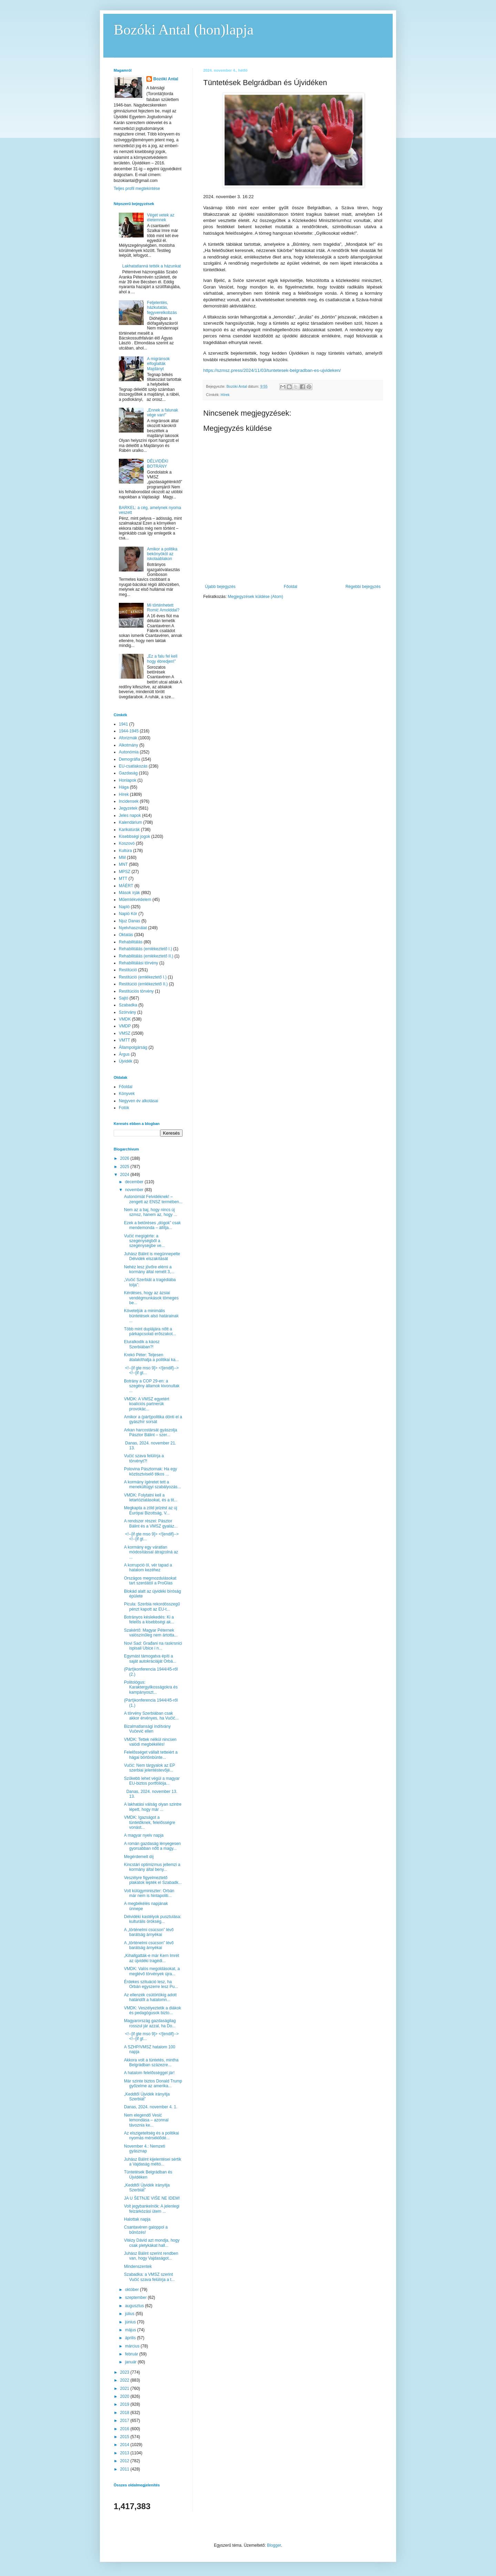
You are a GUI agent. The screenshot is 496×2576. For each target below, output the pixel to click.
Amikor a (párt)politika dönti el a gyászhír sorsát (153, 1419)
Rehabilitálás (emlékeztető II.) (146, 956)
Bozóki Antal (165, 79)
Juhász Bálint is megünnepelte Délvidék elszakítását (152, 1256)
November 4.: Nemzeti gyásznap (144, 2148)
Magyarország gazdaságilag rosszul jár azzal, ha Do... (150, 2023)
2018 (125, 2412)
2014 (125, 2444)
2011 (125, 2469)
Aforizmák (128, 738)
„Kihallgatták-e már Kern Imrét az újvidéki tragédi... (151, 1958)
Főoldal (290, 586)
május (131, 2329)
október (132, 2289)
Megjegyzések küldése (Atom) (255, 596)
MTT (123, 878)
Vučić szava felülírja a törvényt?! (144, 1458)
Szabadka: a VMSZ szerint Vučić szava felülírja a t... (149, 2277)
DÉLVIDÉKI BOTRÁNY (157, 463)
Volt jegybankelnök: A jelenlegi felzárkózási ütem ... (151, 2208)
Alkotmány (128, 745)
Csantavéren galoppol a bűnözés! (146, 2229)
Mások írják (129, 892)
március (133, 2346)
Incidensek (128, 801)
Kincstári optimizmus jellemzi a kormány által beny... (152, 1867)
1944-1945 (128, 731)
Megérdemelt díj (139, 1856)
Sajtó (123, 998)
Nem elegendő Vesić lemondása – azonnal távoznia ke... (146, 2120)
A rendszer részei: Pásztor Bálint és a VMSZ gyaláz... (151, 1523)
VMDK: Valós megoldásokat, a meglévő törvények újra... (152, 1971)
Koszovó (127, 843)
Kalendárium (130, 822)
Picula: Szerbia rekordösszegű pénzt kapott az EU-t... (152, 1606)
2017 (125, 2420)
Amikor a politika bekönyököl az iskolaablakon (162, 554)
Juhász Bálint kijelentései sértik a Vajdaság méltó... (152, 2162)
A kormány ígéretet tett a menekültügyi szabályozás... (152, 1484)
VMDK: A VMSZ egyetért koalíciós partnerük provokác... (146, 1404)
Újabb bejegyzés (220, 586)
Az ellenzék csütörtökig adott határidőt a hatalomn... (150, 1997)
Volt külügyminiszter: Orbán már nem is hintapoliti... (149, 1893)
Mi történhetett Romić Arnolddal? (163, 607)
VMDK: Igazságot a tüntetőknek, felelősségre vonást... (149, 1822)
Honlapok (127, 780)
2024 (125, 1174)
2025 (125, 1166)
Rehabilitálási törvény (138, 963)
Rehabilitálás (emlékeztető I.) (145, 948)
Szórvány (127, 1012)
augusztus (135, 2305)
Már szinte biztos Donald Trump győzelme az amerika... (153, 2083)
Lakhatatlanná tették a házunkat (151, 266)
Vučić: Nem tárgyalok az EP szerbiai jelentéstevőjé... (149, 1768)
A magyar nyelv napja (144, 1835)
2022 (125, 2380)
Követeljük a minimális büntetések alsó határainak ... (151, 1315)
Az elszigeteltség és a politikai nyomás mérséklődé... (151, 2135)
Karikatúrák (129, 829)
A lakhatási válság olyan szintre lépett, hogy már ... (153, 1807)
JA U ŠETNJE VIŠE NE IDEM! (152, 2198)
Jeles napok (130, 815)
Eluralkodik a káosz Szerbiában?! (141, 1344)
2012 (125, 2460)
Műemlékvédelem (135, 899)
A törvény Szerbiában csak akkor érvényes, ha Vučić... (151, 1716)
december (135, 1181)
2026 (125, 1158)
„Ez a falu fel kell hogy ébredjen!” (162, 658)
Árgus (124, 1054)
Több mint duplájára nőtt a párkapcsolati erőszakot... (150, 1331)
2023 (125, 2372)
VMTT (124, 1040)
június (131, 2322)
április (131, 2337)
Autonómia (128, 752)
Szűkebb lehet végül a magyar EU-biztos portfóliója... (151, 1781)
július (130, 2313)
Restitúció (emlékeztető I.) (143, 977)
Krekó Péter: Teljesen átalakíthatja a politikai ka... (151, 1357)
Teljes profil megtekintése (137, 188)
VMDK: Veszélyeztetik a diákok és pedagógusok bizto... (152, 2010)
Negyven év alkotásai (138, 1100)
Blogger (274, 2545)
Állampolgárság (133, 1047)
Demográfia (129, 759)
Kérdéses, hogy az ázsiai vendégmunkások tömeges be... (151, 1297)
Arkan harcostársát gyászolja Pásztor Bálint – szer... (150, 1432)
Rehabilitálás (131, 942)
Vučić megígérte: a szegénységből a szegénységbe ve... (144, 1241)
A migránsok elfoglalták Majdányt (158, 363)
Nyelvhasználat (133, 927)
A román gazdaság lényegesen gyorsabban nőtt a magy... (152, 1846)
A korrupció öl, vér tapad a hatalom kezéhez (148, 1567)
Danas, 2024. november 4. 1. (150, 2107)
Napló (124, 906)
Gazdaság (128, 773)
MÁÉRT (126, 885)
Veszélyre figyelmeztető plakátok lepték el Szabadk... (153, 1880)
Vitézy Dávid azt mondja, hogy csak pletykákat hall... (151, 2243)
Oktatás (126, 934)
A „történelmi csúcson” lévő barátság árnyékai (149, 1932)
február (132, 2354)
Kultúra (125, 850)
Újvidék (125, 1061)
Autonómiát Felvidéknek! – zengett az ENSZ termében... (153, 1199)
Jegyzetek (128, 808)
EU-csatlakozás (133, 766)
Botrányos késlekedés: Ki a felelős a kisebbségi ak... (149, 1619)
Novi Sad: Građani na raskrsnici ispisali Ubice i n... (153, 1646)
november (135, 1189)
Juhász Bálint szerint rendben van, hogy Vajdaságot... (151, 2256)
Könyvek (127, 1093)
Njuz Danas (129, 921)
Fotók (124, 1107)
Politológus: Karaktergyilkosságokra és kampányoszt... (151, 1687)
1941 (123, 724)
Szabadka (128, 1005)
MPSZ (124, 871)
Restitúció (128, 969)
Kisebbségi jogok (134, 836)
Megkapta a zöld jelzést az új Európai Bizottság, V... (150, 1510)
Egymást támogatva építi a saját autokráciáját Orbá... (150, 1658)
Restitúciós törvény (136, 991)
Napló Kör (128, 913)
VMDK (125, 1019)
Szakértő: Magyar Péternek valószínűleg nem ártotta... (151, 1632)
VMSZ (124, 1033)
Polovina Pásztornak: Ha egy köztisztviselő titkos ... (150, 1471)
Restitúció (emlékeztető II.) (143, 984)
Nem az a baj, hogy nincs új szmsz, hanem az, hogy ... (150, 1212)
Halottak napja (137, 2219)
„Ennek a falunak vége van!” (162, 412)
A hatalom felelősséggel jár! (149, 2072)
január (131, 2362)
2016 (125, 2428)
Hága (124, 787)
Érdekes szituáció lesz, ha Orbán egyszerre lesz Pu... (151, 1984)
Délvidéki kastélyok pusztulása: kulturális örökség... (152, 1919)
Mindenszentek (138, 2266)
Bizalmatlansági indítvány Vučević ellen (147, 1729)
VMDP (125, 1026)
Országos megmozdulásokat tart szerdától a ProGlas (150, 1580)
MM (122, 857)
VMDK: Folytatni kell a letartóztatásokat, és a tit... (150, 1497)
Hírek (225, 395)
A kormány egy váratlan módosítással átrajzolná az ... (151, 1552)
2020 (125, 2396)
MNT (123, 864)
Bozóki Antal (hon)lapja (184, 30)
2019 (125, 2404)
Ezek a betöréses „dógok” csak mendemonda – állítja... (152, 1225)
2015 (125, 2436)
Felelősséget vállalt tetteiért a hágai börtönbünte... (150, 1754)
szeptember (136, 2297)
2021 (125, 2388)
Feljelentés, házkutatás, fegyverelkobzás (162, 307)
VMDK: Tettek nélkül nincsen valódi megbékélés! (150, 1742)
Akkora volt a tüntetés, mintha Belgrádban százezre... (151, 2062)
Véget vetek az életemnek (160, 217)
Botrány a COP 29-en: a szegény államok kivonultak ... (151, 1386)
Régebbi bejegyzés (363, 586)
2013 (125, 2453)
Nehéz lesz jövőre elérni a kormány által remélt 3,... (149, 1269)
